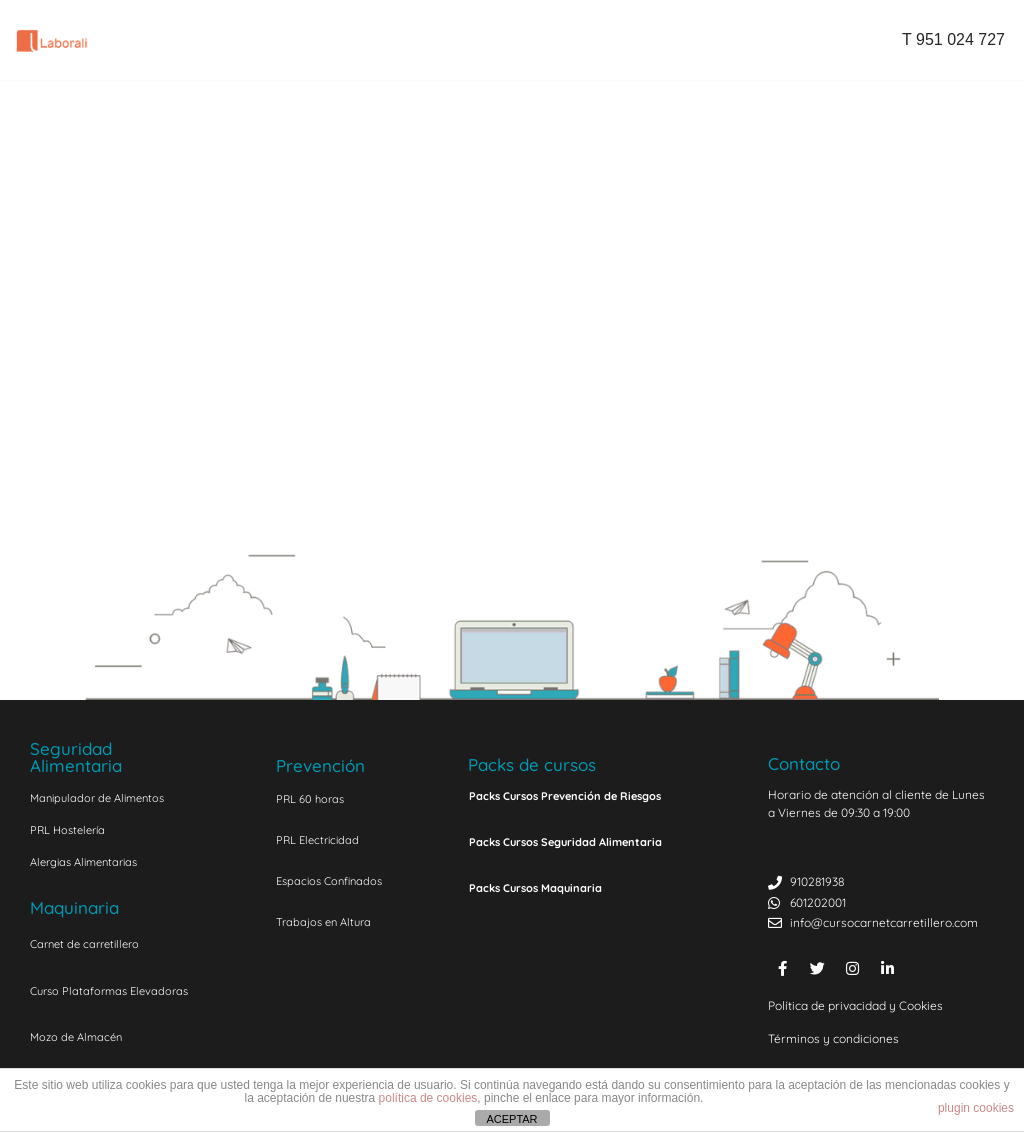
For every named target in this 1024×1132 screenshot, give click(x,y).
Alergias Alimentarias (83, 862)
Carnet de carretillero (84, 944)
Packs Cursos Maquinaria (535, 888)
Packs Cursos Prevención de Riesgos (565, 796)
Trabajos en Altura (323, 922)
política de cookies (428, 1098)
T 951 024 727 (953, 39)
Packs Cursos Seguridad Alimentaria (565, 842)
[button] (598, 795)
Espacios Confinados (329, 881)
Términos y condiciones (833, 1038)
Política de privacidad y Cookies (855, 1005)
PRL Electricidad (317, 840)
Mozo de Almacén (76, 1037)
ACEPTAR (511, 1119)
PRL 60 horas (310, 799)
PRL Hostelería (67, 830)
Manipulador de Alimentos (97, 798)
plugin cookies (976, 1108)
